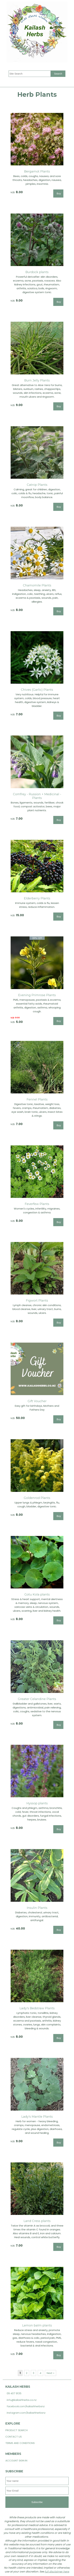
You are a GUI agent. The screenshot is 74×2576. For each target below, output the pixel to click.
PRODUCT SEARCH (16, 2430)
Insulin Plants (37, 1908)
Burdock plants (37, 272)
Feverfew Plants (37, 1204)
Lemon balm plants (37, 2325)
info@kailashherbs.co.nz (22, 2400)
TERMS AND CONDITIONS (20, 2443)
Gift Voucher (37, 1401)
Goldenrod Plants (37, 1498)
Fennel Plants (37, 1099)
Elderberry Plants (37, 898)
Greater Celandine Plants (37, 1699)
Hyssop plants (37, 1803)
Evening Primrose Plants (37, 995)
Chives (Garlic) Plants (37, 690)
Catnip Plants (37, 485)
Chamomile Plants (37, 585)
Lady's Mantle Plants (37, 2116)
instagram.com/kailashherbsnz (26, 2412)
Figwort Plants (37, 1300)
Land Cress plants (37, 2221)
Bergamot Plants (37, 171)
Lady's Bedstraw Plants (37, 2008)
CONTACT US (13, 2436)
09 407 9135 (14, 2393)
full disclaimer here (57, 2571)
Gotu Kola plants (37, 1594)
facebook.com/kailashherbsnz (26, 2406)
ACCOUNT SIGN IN (16, 2460)
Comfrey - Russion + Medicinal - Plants (37, 796)
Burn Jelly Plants (37, 380)
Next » (50, 2373)
